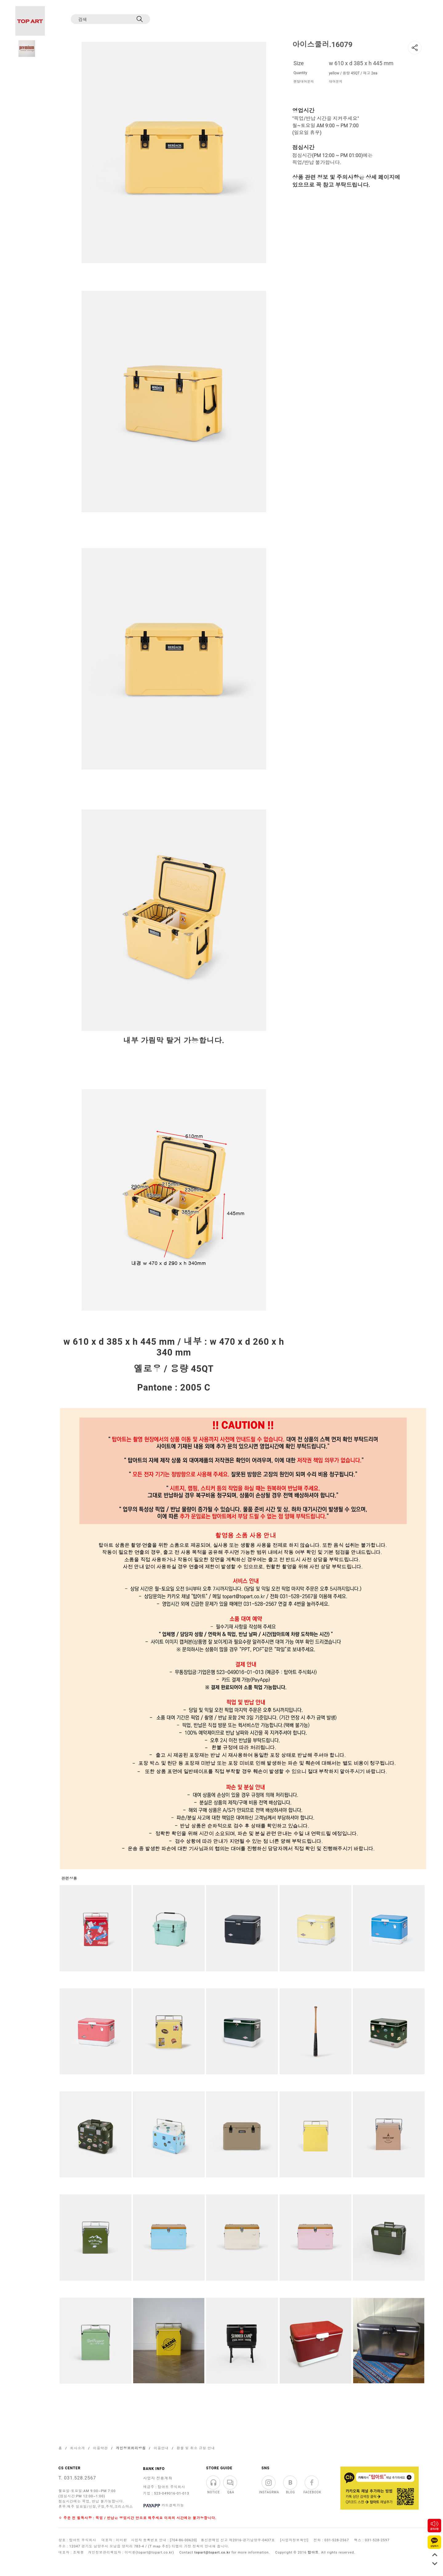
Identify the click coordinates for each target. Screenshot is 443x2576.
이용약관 (100, 2448)
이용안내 (161, 2448)
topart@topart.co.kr (212, 2552)
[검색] (105, 19)
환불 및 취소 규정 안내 (196, 2448)
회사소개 (77, 2448)
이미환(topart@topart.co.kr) (149, 2552)
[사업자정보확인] (294, 2540)
